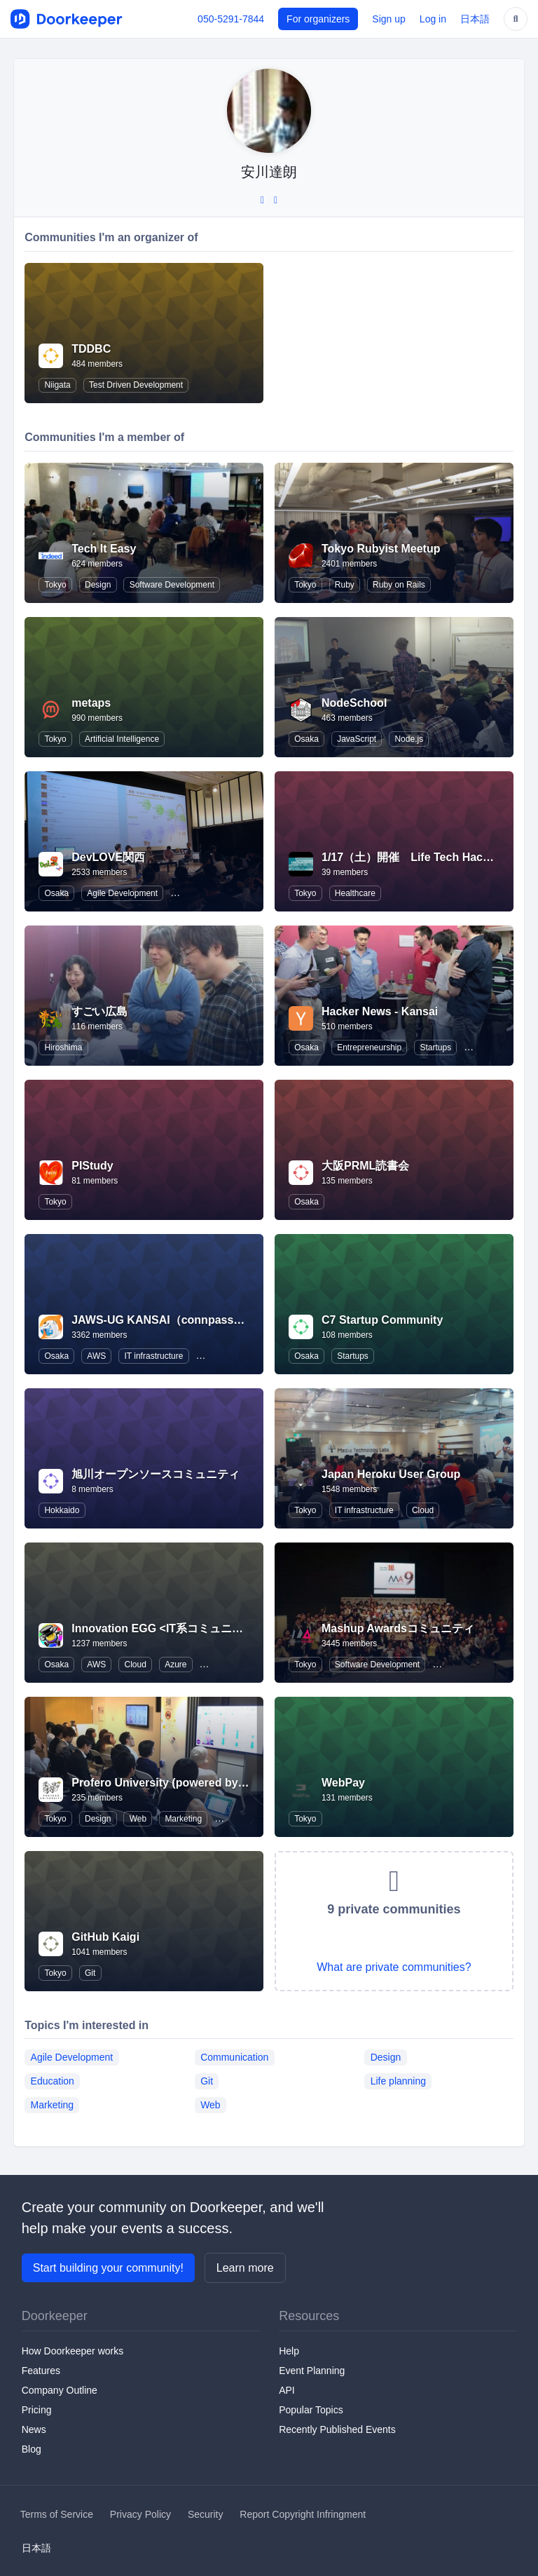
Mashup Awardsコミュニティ (398, 1628)
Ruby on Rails (399, 585)
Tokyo (55, 585)
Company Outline (59, 2390)
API (287, 2390)
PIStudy (92, 1166)
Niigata (57, 385)
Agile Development (122, 893)
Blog (31, 2449)
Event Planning (312, 2370)
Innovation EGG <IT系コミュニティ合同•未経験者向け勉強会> (229, 1628)
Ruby (344, 585)
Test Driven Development (136, 385)
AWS (96, 1356)
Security (205, 2514)
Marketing (183, 1819)
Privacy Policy (140, 2514)
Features (41, 2370)
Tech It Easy (103, 549)
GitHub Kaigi (105, 1937)
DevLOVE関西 (108, 857)
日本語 (475, 19)
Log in (433, 19)
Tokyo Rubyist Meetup (381, 549)
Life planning (398, 2081)
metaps (91, 703)
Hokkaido (61, 1510)
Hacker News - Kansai (380, 1011)
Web (138, 1819)
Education (52, 2081)
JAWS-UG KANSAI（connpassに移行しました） (197, 1320)
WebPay (343, 1783)
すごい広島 (99, 1011)
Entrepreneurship (369, 1047)
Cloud (423, 1510)
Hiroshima (63, 1047)
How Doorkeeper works (73, 2351)
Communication (234, 2057)
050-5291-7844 (231, 19)
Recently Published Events (337, 2429)
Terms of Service (56, 2514)
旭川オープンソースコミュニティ (155, 1474)
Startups (435, 1047)
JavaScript (356, 739)
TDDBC (91, 349)
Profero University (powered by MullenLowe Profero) (211, 1783)
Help (289, 2351)
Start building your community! (108, 2268)
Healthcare (355, 893)
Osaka (306, 739)
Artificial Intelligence (122, 739)
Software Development (172, 585)
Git (90, 1973)
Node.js (408, 739)
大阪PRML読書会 (365, 1166)
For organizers (318, 19)
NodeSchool (354, 703)
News (34, 2429)
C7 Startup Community (382, 1320)
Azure (175, 1664)
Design (98, 585)
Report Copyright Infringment (303, 2514)
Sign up (388, 19)
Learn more (245, 2268)
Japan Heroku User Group (391, 1474)
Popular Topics (311, 2409)
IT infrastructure (154, 1356)
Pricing (37, 2409)
